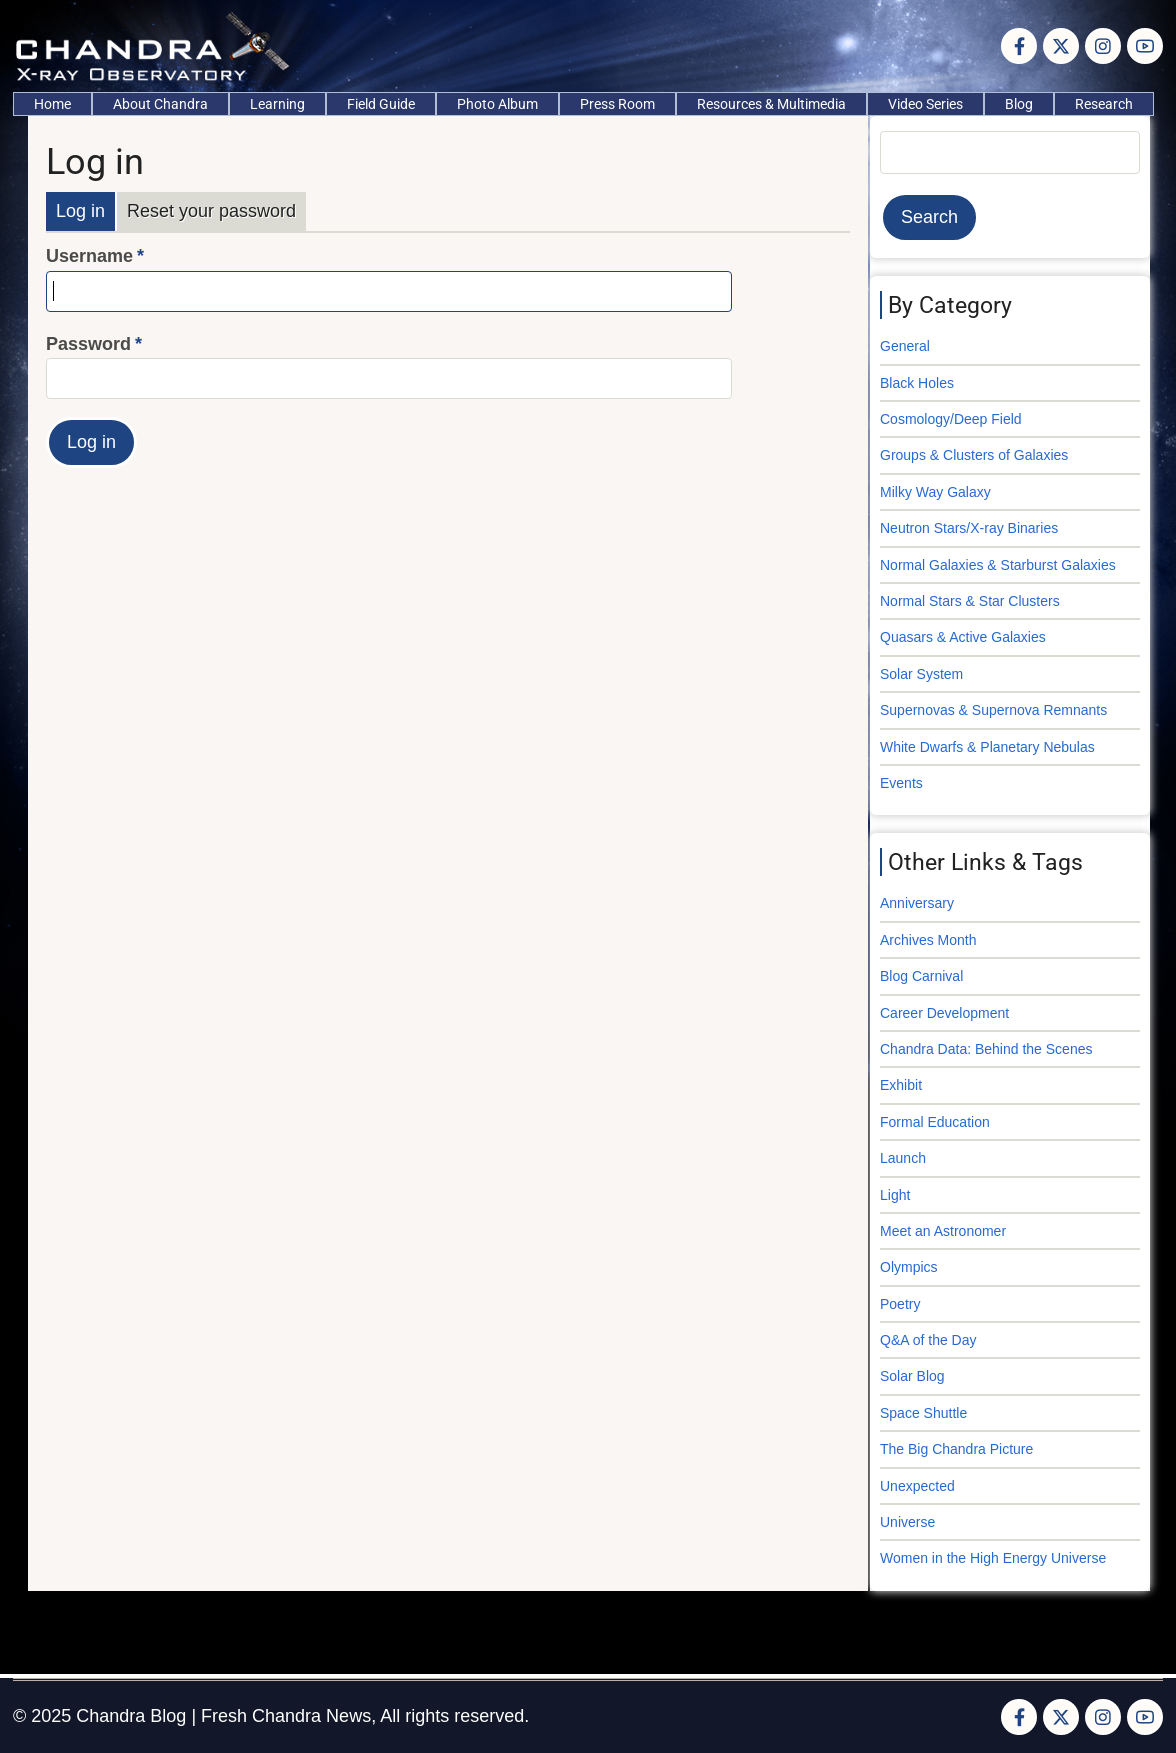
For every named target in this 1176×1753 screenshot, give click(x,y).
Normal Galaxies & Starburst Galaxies (998, 565)
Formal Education (935, 1122)
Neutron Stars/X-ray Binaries (969, 528)
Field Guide (381, 104)
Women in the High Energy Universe (993, 1558)
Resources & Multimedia (771, 104)
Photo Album (497, 104)
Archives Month (928, 940)
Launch (903, 1158)
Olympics (909, 1267)
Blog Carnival (921, 976)
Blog (1019, 104)
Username (89, 256)
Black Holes (917, 383)
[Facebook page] (1019, 46)
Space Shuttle (923, 1413)
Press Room (617, 104)
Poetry (900, 1304)
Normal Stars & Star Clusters (970, 601)
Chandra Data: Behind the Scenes (986, 1049)
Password (88, 344)
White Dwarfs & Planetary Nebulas (987, 747)
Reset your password (211, 211)
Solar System (921, 674)
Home (52, 104)
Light (895, 1195)
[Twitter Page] (1061, 46)
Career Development (944, 1013)
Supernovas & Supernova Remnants (993, 710)
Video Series (925, 104)
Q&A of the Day (928, 1340)
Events (901, 783)
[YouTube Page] (1145, 46)
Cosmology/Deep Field (951, 419)
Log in (80, 211)
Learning (277, 104)
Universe (907, 1522)
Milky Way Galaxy (935, 492)
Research (1104, 104)
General (905, 346)
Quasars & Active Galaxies (963, 637)
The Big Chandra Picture (956, 1449)
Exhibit (901, 1085)
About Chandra (160, 104)
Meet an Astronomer (943, 1231)
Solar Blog (912, 1376)
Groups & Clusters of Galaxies (974, 455)
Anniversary (917, 903)
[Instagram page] (1103, 46)
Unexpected (917, 1486)
